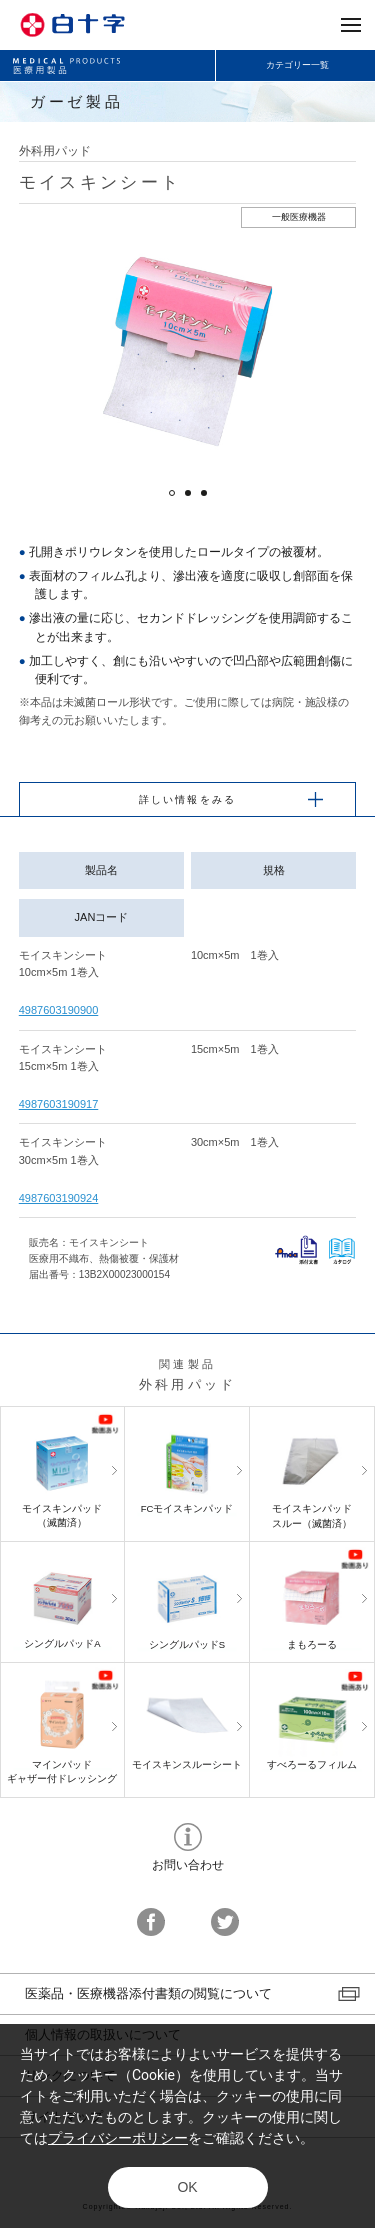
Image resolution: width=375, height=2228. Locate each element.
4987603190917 (59, 1104)
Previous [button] (54, 351)
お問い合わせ (188, 1837)
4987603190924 (59, 1198)
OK (187, 2187)
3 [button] (204, 493)
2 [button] (188, 493)
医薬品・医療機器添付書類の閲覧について (148, 1994)
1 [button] (172, 493)
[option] (187, 351)
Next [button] (321, 351)
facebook (151, 1922)
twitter (225, 1922)
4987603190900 (59, 1010)
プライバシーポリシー (118, 2138)
